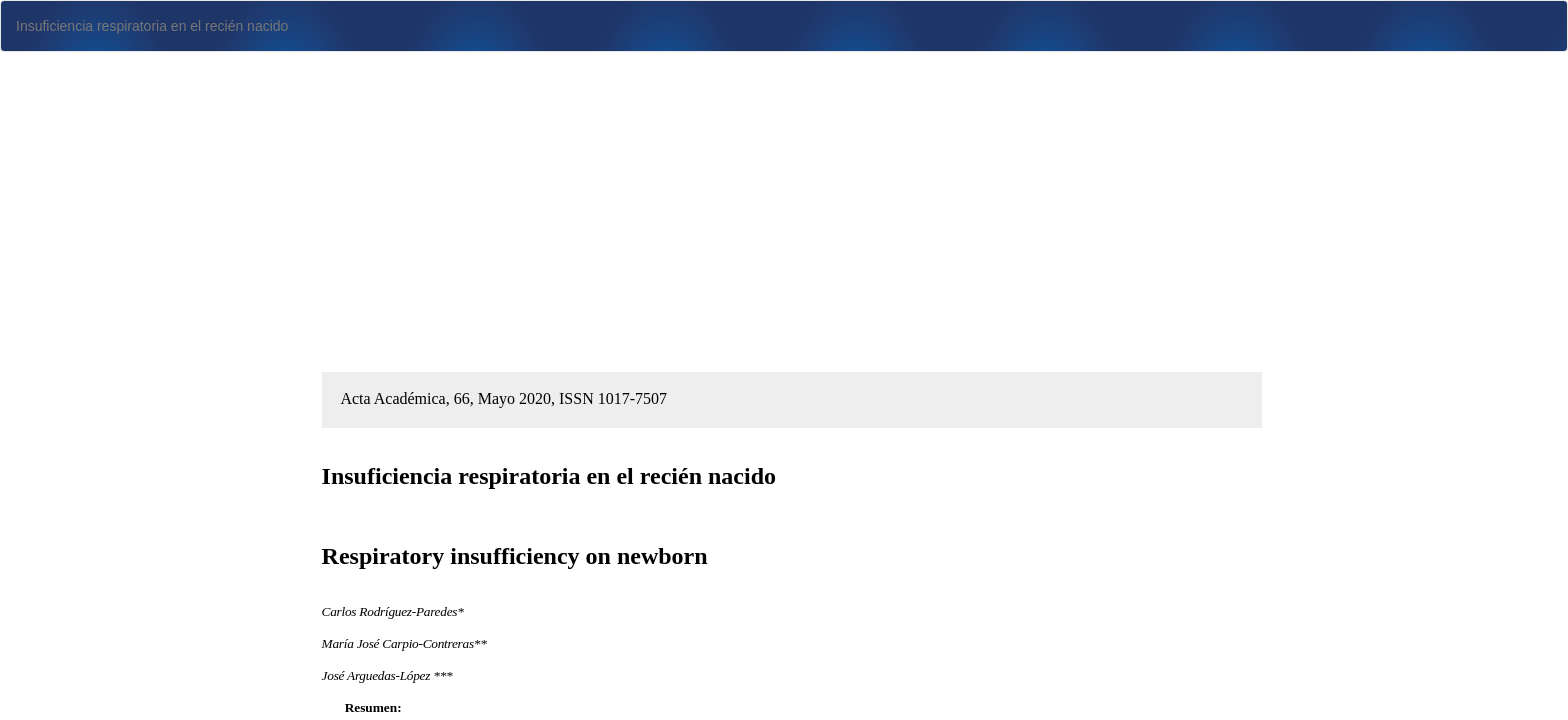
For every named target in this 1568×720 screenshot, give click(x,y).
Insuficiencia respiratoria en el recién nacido (152, 26)
